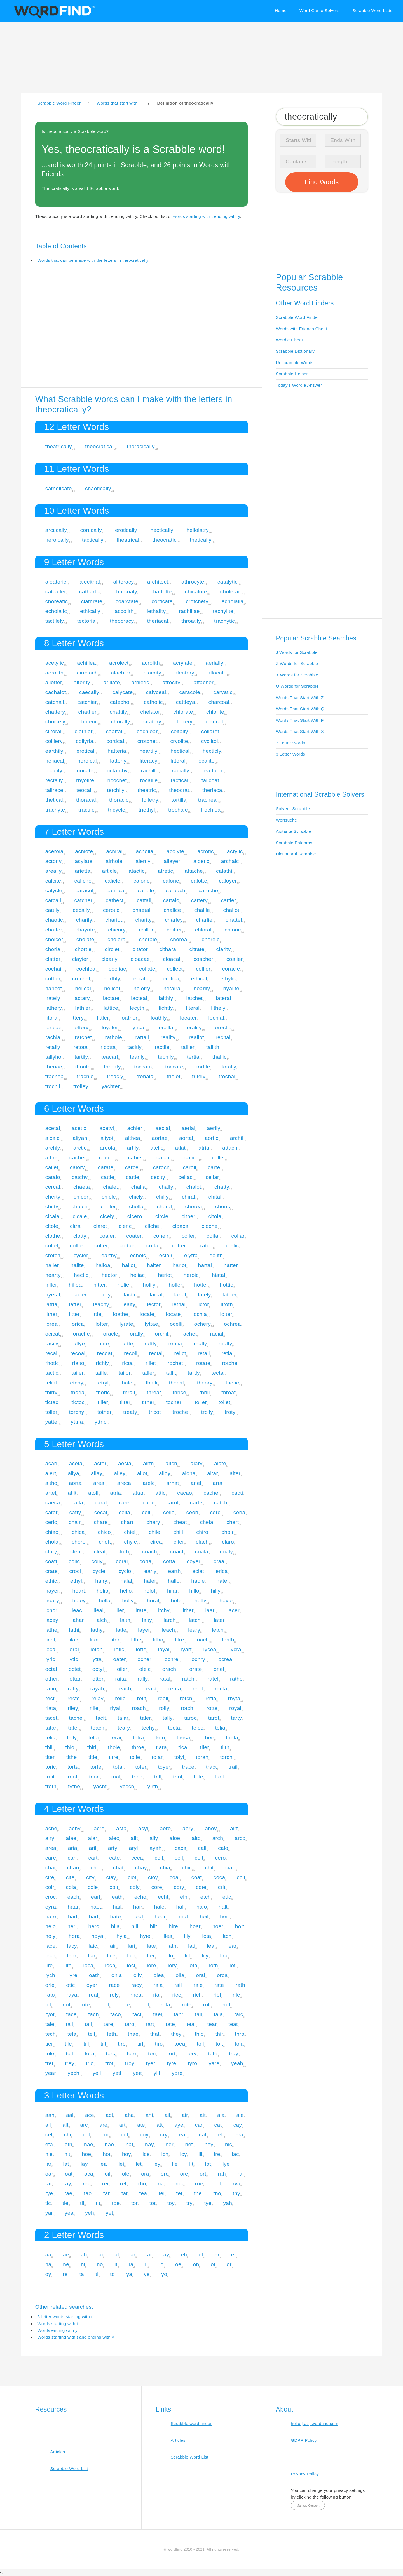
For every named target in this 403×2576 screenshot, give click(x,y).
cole (93, 1887)
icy (183, 2154)
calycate (123, 692)
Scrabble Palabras (294, 842)
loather (129, 1018)
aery (187, 1828)
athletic (140, 682)
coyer (193, 1561)
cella (124, 1512)
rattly (151, 1343)
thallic (219, 1057)
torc (110, 2053)
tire (122, 2044)
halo (201, 1907)
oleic (145, 1669)
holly (128, 1600)
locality (53, 770)
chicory (117, 930)
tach (93, 2014)
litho (158, 1640)
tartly (194, 1373)
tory (191, 2053)
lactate (111, 998)
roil (105, 2005)
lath (171, 1946)
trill (157, 1777)
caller (218, 1157)
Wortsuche (286, 820)
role (125, 2005)
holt (239, 1926)
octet (75, 1669)
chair (75, 1522)
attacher (204, 682)
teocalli (85, 790)
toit (219, 2044)
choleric (88, 722)
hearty (53, 1275)
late (151, 1946)
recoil (130, 1353)
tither (148, 1402)
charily (84, 920)
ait (203, 2115)
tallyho (53, 1057)
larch (169, 1620)
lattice (111, 1008)
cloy (153, 1877)
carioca (116, 890)
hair (137, 1907)
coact (176, 1551)
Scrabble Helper (292, 373)
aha (129, 2115)
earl (95, 1897)
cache (211, 1493)
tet (179, 2193)
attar (138, 1493)
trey (69, 2063)
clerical (214, 722)
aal (69, 2115)
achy (75, 1828)
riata (50, 1708)
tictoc (78, 1402)
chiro (202, 1532)
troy (129, 2063)
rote (186, 2005)
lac (235, 2154)
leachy (101, 1304)
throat (228, 1392)
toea (179, 2044)
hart (94, 1916)
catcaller (55, 592)
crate (51, 1571)
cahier (135, 1157)
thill (49, 1747)
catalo (52, 1177)
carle (149, 1503)
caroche (208, 890)
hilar (172, 1591)
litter (74, 1314)
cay (237, 2125)
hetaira (172, 988)
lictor (203, 1304)
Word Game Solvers (319, 10)
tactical (179, 780)
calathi (224, 871)
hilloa (75, 1285)
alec (114, 1838)
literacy (148, 761)
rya (236, 2183)
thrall (129, 1392)
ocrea (225, 1659)
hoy (126, 2154)
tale (49, 2024)
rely (114, 1995)
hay (149, 2144)
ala (220, 2115)
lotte (141, 1649)
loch (110, 1965)
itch (227, 1936)
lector (154, 1304)
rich (197, 1995)
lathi (74, 1630)
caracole (189, 692)
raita (120, 1679)
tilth (225, 1747)
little (96, 1314)
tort (171, 2053)
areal (99, 1483)
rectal (156, 1353)
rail (178, 1985)
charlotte (161, 592)
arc (84, 2125)
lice (111, 1956)
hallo (174, 1581)
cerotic (111, 910)
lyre (72, 1975)
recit (198, 1689)
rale (198, 1985)
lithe (136, 1640)
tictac (51, 1402)
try (189, 2203)
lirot (94, 1640)
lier (151, 1956)
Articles (57, 2451)
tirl (140, 2044)
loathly (159, 1018)
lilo (169, 1956)
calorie (171, 881)
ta (81, 2274)
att (159, 2125)
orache (81, 1334)
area (51, 1848)
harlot (179, 1265)
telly (72, 1737)
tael (157, 2014)
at (149, 2254)
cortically (91, 530)
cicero (134, 1216)
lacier (80, 1295)
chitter (174, 930)
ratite (103, 1343)
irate (141, 1610)
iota (206, 1936)
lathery (53, 1008)
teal (191, 2024)
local (51, 1649)
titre (113, 1757)
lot (208, 2164)
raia (158, 1985)
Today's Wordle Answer (299, 385)
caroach (175, 890)
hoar (195, 1926)
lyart (186, 1649)
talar (123, 1718)
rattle (127, 1343)
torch (226, 1757)
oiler (122, 1669)
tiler (204, 1747)
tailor (124, 1373)
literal (193, 1008)
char (96, 1867)
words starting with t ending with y (206, 216)
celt (199, 1858)
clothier (84, 731)
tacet (51, 1718)
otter (98, 1679)
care (50, 1858)
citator (140, 949)
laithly (166, 998)
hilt (153, 1926)
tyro (192, 2063)
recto (73, 1698)
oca (88, 2174)
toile (135, 1757)
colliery (54, 741)
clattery (183, 722)
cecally (81, 910)
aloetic (201, 861)
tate (170, 2024)
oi (213, 2264)
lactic (130, 1295)
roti (207, 2005)
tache (75, 1718)
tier (49, 2044)
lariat (180, 1295)
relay (98, 1698)
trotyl (231, 1412)
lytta (96, 1659)
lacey (51, 1620)
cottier (52, 979)
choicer (54, 939)
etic (226, 1897)
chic (187, 1867)
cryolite (179, 741)
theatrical (128, 540)
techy (148, 1728)
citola (215, 1216)
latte (121, 1630)
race (114, 1985)
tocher (173, 1402)
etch (205, 1897)
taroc (190, 1718)
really (200, 1343)
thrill (205, 1392)
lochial (216, 1018)
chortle (83, 949)
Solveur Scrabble (293, 808)
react (150, 1689)
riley (73, 1708)
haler (150, 1581)
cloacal (171, 959)
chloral (203, 930)
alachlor (120, 673)
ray (67, 2183)
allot (142, 1473)
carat (101, 1503)
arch (217, 1838)
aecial (163, 1128)
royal (235, 1708)
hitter (99, 1285)
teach (97, 1728)
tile (68, 2044)
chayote (85, 930)
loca (88, 1965)
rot (218, 2183)
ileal (99, 1610)
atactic (136, 871)
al (116, 2254)
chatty (221, 1187)
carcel (132, 1167)
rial (157, 1995)
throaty (112, 1067)
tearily (137, 1057)
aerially (214, 663)
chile (154, 1532)
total (118, 1767)
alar (92, 1838)
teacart (109, 1057)
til (82, 2203)
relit (141, 1698)
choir (228, 1532)
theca (183, 1737)
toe (116, 2203)
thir (219, 2034)
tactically (93, 540)
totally (229, 1067)
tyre (171, 2063)
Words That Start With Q (300, 708)
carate (105, 1167)
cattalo (171, 900)
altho (51, 1483)
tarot (213, 1718)
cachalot (55, 692)
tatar (51, 1728)
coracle (231, 969)
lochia (199, 1314)
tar (106, 2193)
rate (219, 1985)
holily (149, 1285)
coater (134, 1236)
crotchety (197, 601)
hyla (121, 1936)
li (146, 2264)
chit (209, 1867)
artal (218, 1483)
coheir (160, 1236)
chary (153, 1522)
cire (49, 1877)
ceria (239, 1512)
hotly (200, 1600)
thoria (78, 1392)
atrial (204, 1148)
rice (176, 1995)
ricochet (117, 780)
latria (51, 1304)
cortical (115, 741)
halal (126, 1581)
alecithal (89, 582)
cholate (85, 939)
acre (99, 1828)
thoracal (86, 800)
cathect (115, 900)
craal (220, 1561)
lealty (128, 1304)
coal (175, 1877)
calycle (53, 890)
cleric (125, 1226)
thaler (127, 1383)
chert (232, 1522)
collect (174, 969)
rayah (97, 1689)
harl (72, 1916)
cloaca (180, 1226)
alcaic (52, 1138)
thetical (54, 800)
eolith (216, 1255)
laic (93, 1946)
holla (105, 1600)
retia (210, 1698)
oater (119, 1659)
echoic (138, 1255)
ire (217, 2154)
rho (142, 2183)
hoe (86, 2154)
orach (169, 1669)
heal (138, 1916)
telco (197, 1728)
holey (78, 1600)
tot (152, 2203)
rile (236, 1995)
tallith (212, 1047)
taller (148, 1373)
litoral (52, 1018)
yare (214, 2063)
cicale (80, 1216)
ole (125, 2174)
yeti (117, 2073)
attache (194, 871)
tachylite (223, 611)
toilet (224, 1402)
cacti (237, 1493)
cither (188, 1216)
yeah (237, 2063)
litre (179, 1640)
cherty (52, 1197)
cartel (215, 1167)
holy (50, 1936)
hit (67, 2154)
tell (91, 2034)
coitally (179, 731)
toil (200, 2044)
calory (77, 1167)
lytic (73, 1659)
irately (52, 998)
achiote (84, 851)
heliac (137, 1275)
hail (117, 1907)
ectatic (141, 979)
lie (175, 2164)
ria (161, 2183)
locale (147, 1314)
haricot (53, 988)
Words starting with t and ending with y (75, 2337)
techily (166, 1057)
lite (68, 1965)
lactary (81, 998)
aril (93, 1848)
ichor (51, 1610)
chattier (87, 712)
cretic (232, 1246)
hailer (52, 1265)
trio (90, 2063)
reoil (163, 1698)
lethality (156, 611)
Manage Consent (307, 2505)
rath (240, 1985)
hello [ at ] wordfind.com (314, 2423)
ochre (171, 1659)
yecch (127, 1786)
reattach (212, 770)
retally (52, 1047)
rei (105, 2183)
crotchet (147, 741)
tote (212, 2053)
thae (133, 2034)
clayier (80, 959)
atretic (165, 871)
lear (231, 1946)
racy (136, 1985)
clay (111, 1877)
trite (198, 1777)
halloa (102, 1265)
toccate (174, 1067)
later (219, 1620)
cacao (184, 1493)
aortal (186, 1138)
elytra (191, 1255)
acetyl (106, 1128)
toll (69, 2053)
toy (171, 2203)
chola (51, 1542)
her (169, 2144)
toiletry (150, 800)
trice (137, 1777)
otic (70, 1985)
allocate (216, 673)
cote (201, 1887)
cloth (123, 1551)
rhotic (52, 1363)
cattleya (185, 702)
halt (223, 1907)
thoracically (141, 446)
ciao (230, 1867)
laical (156, 1295)
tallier (188, 1047)
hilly (216, 1591)
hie (49, 2154)
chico (104, 1532)
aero (165, 1828)
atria (115, 1493)
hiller (51, 1285)
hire (173, 1926)
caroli (189, 1167)
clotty (79, 1236)
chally (166, 1187)
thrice (179, 1392)
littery (77, 1018)
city (90, 1877)
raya (72, 1995)
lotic (119, 1649)
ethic (51, 1581)
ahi (149, 2115)
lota (192, 1965)
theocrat (179, 790)
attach (229, 1148)
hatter (231, 1265)
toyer (164, 1767)
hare (51, 1916)
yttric (100, 1422)
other (51, 1679)
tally (168, 1718)
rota (165, 2005)
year (50, 2073)
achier (134, 1128)
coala (201, 1551)
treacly (115, 1076)
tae (68, 2193)
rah (222, 2174)
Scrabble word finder (191, 2423)
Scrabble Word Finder (297, 317)
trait (50, 1777)
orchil (161, 1334)
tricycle (116, 810)
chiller (146, 930)
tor (134, 2203)
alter (235, 1473)
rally (143, 1679)
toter (140, 1767)
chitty (51, 1206)
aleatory (184, 673)
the (198, 2193)
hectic (81, 1275)
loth (213, 1965)
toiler (201, 1402)
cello (169, 1512)
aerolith (54, 673)
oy (48, 2274)
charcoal (218, 702)
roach (139, 1708)
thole (114, 1747)
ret (123, 2183)
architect (157, 582)
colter (101, 1246)
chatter (53, 930)
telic (50, 1737)
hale (159, 1907)
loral (73, 1649)
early (150, 1571)
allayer (172, 861)
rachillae (189, 611)
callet (51, 1167)
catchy (80, 1177)
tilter (125, 1402)
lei (121, 2164)
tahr (178, 2014)
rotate (203, 1363)
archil (236, 1138)
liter (115, 1640)
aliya (73, 1473)
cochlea (85, 969)
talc (239, 2014)
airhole (114, 861)
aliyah (80, 1138)
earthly (112, 979)
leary (194, 1630)
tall (88, 2024)
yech (73, 2073)
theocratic (165, 540)
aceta (75, 1463)
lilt (187, 1956)
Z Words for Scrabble (297, 663)
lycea (209, 1649)
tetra (138, 1737)
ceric (51, 1522)
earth (174, 1571)
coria (145, 1561)
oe (178, 2264)
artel (50, 1493)
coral (122, 1561)
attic (160, 1493)
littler (103, 1018)
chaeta (81, 1187)
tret (49, 2063)
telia (220, 1728)
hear (160, 1916)
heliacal (54, 761)
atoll (93, 1493)
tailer (78, 1373)
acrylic (235, 851)
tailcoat (210, 780)
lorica (77, 1324)
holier (124, 1285)
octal (51, 1669)
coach (149, 1551)
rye (49, 2193)
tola (239, 2044)
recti (50, 1698)
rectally (54, 780)
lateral (223, 998)
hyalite (231, 988)
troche (180, 1412)
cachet (77, 1157)
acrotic (205, 851)
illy (187, 1936)
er (217, 2254)
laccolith (123, 611)
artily (133, 1148)
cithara (168, 949)
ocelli (176, 1324)
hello (126, 1591)
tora (89, 2053)
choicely (55, 722)
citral (76, 1226)
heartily (148, 751)
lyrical (138, 1027)
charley (174, 920)
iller (119, 1610)
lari (131, 1946)
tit (98, 2203)
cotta (169, 1561)
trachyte (55, 810)
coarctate (127, 601)
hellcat (112, 988)
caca (180, 1848)
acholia (144, 851)
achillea (86, 663)
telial (51, 1383)
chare (101, 1522)
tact (136, 2014)
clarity (223, 949)
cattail (144, 900)
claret (100, 1226)
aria (72, 1848)
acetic (79, 1128)
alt (65, 2125)
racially (180, 770)
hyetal (52, 1295)
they (176, 2034)
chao (73, 1867)
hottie (226, 1285)
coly (135, 1887)
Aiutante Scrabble (293, 831)
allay (96, 1473)
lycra (235, 1649)
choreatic (56, 601)
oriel (219, 1669)
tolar (157, 1757)
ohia (116, 1975)
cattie (107, 1177)
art (122, 2125)
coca (219, 1877)
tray (233, 2053)
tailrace (54, 790)
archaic (230, 861)
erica (222, 1571)
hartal (205, 1265)
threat (154, 1392)
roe (199, 2183)
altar (212, 1473)
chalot (193, 1187)
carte (196, 1503)
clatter (52, 959)
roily (164, 1708)
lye (225, 2164)
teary (124, 1728)
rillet (151, 1363)
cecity (158, 1177)
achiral (114, 851)
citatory (152, 722)
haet (95, 1907)
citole (51, 1226)
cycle (99, 1571)
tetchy (76, 1383)
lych (50, 1975)
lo (161, 2264)
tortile (203, 1067)
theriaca (212, 790)
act (109, 2115)
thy (236, 2193)
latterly (118, 761)
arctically (56, 530)
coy (144, 2135)
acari (51, 1463)
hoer (218, 1926)
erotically (126, 530)
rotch (187, 1708)
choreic (211, 939)
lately (204, 1295)
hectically (161, 530)
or (229, 2264)
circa (156, 1542)
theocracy (122, 621)
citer (179, 1542)
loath (228, 1640)
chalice (172, 910)
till (86, 2044)
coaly (226, 1551)
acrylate (183, 663)
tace (71, 2014)
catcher (83, 900)
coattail (114, 731)
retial (227, 1353)
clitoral (53, 731)
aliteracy (123, 582)
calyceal (156, 692)
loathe (120, 1314)
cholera (116, 939)
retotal (81, 1047)
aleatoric (55, 582)
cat (218, 2125)
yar (49, 2213)
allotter (53, 682)
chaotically (98, 488)
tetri (160, 1737)
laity (147, 1620)
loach (202, 1640)
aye (178, 2125)
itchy (164, 1610)
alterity (82, 682)
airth (148, 1463)
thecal (176, 1383)
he (66, 2264)
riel (217, 1995)
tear (212, 2024)
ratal (165, 1679)
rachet (189, 1334)
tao (88, 2193)
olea (159, 1975)
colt (113, 1887)
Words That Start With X (300, 731)
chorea (193, 1206)
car (199, 2125)
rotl (226, 2005)
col (86, 2135)
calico (191, 1157)
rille (94, 1708)
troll (219, 1777)
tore (131, 2053)
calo (223, 1848)
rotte (212, 1708)
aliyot (107, 1138)
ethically (90, 611)
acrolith (151, 663)
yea (69, 2213)
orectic (223, 1027)
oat (69, 2174)
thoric (103, 1392)
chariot (114, 920)
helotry (141, 988)
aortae (160, 1138)
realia (175, 1343)
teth (111, 2034)
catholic (153, 702)
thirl (91, 1747)
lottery (80, 1027)
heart (78, 1591)
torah (202, 1757)
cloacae (140, 959)
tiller (103, 1402)
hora (74, 1936)
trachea (54, 1076)
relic (120, 1698)
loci (131, 1965)
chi (67, 2135)
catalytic (227, 582)
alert (50, 1473)
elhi (184, 1897)
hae (88, 2144)
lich (131, 1956)
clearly (109, 959)
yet (109, 2213)
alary (197, 1463)
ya (129, 2274)
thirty (51, 1392)
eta (49, 2144)
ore (184, 2174)
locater (188, 1018)
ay (166, 2254)
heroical (87, 761)
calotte (199, 881)
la (131, 2264)
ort (203, 2174)
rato (50, 1995)
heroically (57, 540)
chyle (130, 1542)
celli (147, 1512)
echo (140, 1897)
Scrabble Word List (69, 2468)
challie (202, 910)
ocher (144, 1659)
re (65, 2274)
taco (115, 2014)
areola (107, 1148)
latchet (194, 998)
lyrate (126, 1324)
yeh (89, 2213)
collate (147, 969)
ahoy (211, 1828)
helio (102, 1591)
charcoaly (125, 592)
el (201, 2254)
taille (101, 1373)
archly (52, 1148)
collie (76, 1246)
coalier (234, 959)
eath (117, 1897)
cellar (212, 1177)
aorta (75, 1483)
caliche (83, 881)
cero (220, 1858)
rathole (113, 1037)
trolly (207, 1412)
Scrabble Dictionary (295, 351)
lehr (71, 1956)
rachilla (149, 770)
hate (115, 1916)
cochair (54, 969)
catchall (54, 702)
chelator (150, 712)
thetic (232, 1383)
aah (50, 2115)
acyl (143, 1828)
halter (154, 1265)
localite (206, 761)
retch (186, 1698)
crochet (81, 979)
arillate (111, 682)
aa (48, 2254)
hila (115, 1926)
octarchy (117, 770)
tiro (159, 2044)
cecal (100, 1512)
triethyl (147, 810)
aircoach (87, 673)
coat (196, 1877)
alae (71, 1838)
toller (51, 1412)
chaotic (54, 920)
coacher (203, 959)
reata (174, 1689)
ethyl (76, 1581)
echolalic (56, 611)
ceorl (192, 1512)
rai (241, 2174)
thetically (201, 540)
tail (198, 2014)
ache (51, 1828)
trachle (85, 1076)
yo (164, 2274)
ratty (73, 1689)
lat (66, 2164)
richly (102, 1363)
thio (199, 2034)
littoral (178, 761)
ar (132, 2254)
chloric (233, 930)
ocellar (167, 1027)
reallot (196, 1037)
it (115, 2264)
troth (51, 1786)
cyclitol (209, 741)
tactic (51, 1373)
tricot (155, 1412)
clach (202, 1542)
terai (115, 1737)
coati (51, 1561)
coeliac (117, 969)
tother (104, 1412)
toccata (143, 1067)
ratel (213, 1679)
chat (118, 1867)
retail (204, 1353)
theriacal (157, 621)
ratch (188, 1679)
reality (168, 1037)
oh (196, 2264)
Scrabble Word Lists (372, 10)
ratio (50, 1689)
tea (143, 2193)
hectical (180, 751)
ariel (196, 1483)
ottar (75, 1679)
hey (209, 2144)
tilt (103, 2044)
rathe (236, 1679)
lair (112, 1946)
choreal (179, 939)
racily (51, 1343)
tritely (198, 1076)
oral (200, 1975)
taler (145, 1718)
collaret (210, 731)
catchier (87, 702)
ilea (168, 1936)
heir (224, 1916)
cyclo (124, 1571)
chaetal (142, 910)
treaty (130, 1412)
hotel (177, 1600)
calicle (112, 881)
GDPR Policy (304, 2440)
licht (50, 1640)
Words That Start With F (300, 720)
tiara (161, 1747)
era (239, 2135)
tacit (101, 1718)
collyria (84, 741)
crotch (52, 1255)
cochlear (147, 731)
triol (177, 1777)
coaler (107, 1236)
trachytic (224, 621)
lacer (234, 1610)
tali (69, 2024)
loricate (84, 770)
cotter (179, 1246)
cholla (136, 1206)
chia (165, 1867)
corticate (162, 601)
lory (172, 1965)
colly (97, 1561)
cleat (100, 1551)
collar (238, 1236)
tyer (150, 2063)
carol (172, 1503)
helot (149, 1591)
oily (137, 1975)
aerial (188, 1128)
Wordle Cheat (289, 340)
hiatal (218, 1275)
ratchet (83, 1037)
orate (195, 1669)
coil (241, 1877)
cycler (81, 1255)
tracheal (208, 800)
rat (48, 2183)
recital (222, 1037)
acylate (84, 861)
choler (108, 1206)
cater (51, 1512)
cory (179, 1887)
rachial (53, 1037)
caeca (52, 1503)
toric (50, 1767)
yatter (52, 1422)
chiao (51, 1532)
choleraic (231, 592)
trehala (145, 1076)
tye (207, 2203)
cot (124, 2135)
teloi (93, 1737)
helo (50, 1926)
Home (281, 10)
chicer (81, 1197)
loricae (53, 1027)
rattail (142, 1037)
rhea (136, 1995)
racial (216, 1334)
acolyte (175, 851)
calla (77, 1503)
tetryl (103, 1383)
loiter (226, 1314)
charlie (204, 920)
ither (188, 1610)
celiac (185, 1177)
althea (132, 1138)
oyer (91, 1985)
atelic (156, 1148)
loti (233, 1965)
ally (153, 1838)
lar (48, 2164)
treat (72, 1777)
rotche (229, 1363)
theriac (53, 1067)
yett (137, 2073)
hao (109, 2144)
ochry (198, 1659)
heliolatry (197, 530)
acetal (52, 1128)
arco (240, 1838)
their (208, 1737)
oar (49, 2174)
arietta (82, 871)
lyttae (151, 1324)
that (155, 2034)
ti (97, 2274)
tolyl (179, 1757)
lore (151, 1965)
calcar (163, 1157)
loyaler (110, 1027)
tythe (74, 1786)
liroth (227, 1304)
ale (239, 2115)
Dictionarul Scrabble (296, 853)
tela (71, 2034)
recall (52, 1353)
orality (194, 1027)
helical (83, 988)
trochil (52, 1086)
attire (51, 1157)
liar (91, 1956)
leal (211, 1946)
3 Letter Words (290, 754)
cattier (228, 900)
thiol (70, 1747)
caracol (84, 890)
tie (65, 2203)
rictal (128, 1363)
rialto (78, 1363)
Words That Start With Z (300, 697)
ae (66, 2254)
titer (50, 1757)
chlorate (183, 712)
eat (203, 2135)
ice (145, 2154)
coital (213, 1236)
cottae (127, 1246)
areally (53, 871)
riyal (115, 1708)
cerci (216, 1512)
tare (108, 2024)
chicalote (196, 592)
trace (188, 1767)
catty (75, 1512)
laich (101, 1620)
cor (105, 2135)
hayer (52, 1591)
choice (80, 1206)
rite (86, 2005)
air (185, 2115)
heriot (165, 1275)
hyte (145, 1936)
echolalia (232, 601)
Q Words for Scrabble (297, 686)
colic (74, 1561)
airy (49, 1838)
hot (107, 2154)
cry (163, 2135)
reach (124, 1689)
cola (71, 1887)
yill (157, 2073)
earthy (109, 1255)
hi (83, 2264)
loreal (52, 1324)
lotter (101, 1324)
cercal (52, 1187)
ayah (155, 1848)
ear (183, 2135)
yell (97, 2073)
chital (215, 1197)
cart (92, 1858)
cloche (209, 1226)
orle (50, 1985)
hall (180, 1907)
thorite (83, 1067)
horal (153, 1600)
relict (180, 1353)
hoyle (226, 1600)
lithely (218, 1008)
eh (184, 2254)
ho (100, 2264)
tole (49, 2053)
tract (211, 1767)
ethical (199, 979)
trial (115, 1777)
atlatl (181, 1148)
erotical (85, 751)
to (112, 2274)
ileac (76, 1610)
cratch (204, 1246)
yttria (77, 1422)
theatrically (58, 446)
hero (94, 1926)
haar (73, 1907)
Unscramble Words (295, 362)
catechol (120, 702)
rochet (175, 1363)
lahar (77, 1620)
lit (191, 2164)
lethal (179, 1304)
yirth (152, 1786)
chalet (110, 1187)
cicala (52, 1216)
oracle (110, 1334)
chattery (55, 712)
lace (50, 1946)
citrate (197, 949)
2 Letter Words (290, 742)
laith (125, 1620)
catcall (53, 900)
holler (175, 1285)
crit (222, 1887)
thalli (151, 1383)
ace (89, 2115)
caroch (161, 1167)
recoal (77, 1353)
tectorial (87, 621)
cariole (146, 890)
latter (75, 1304)
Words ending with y (57, 2330)
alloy (164, 1473)
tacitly (134, 1047)
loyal (164, 1649)
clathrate (91, 601)
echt (163, 1897)
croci (75, 1571)
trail (232, 1767)
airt (234, 1828)
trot (109, 2063)
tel (162, 2193)
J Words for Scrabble (297, 652)
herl (72, 1926)
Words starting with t (57, 2323)
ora (145, 2174)
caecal (107, 1157)
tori (152, 2053)
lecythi (138, 1008)
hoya (97, 1936)
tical (184, 1747)
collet (51, 1246)
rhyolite (85, 780)
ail (167, 2115)
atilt (72, 1493)
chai (50, 1867)
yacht (99, 1786)
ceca (137, 1858)
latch (195, 1620)
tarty (236, 1718)
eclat (198, 1571)
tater (73, 1728)
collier (203, 969)
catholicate (58, 488)
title (92, 1757)
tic (48, 2203)
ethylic (228, 979)
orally (136, 1334)
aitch (171, 1463)
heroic (191, 1275)
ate (141, 2125)
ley (156, 2164)
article (109, 871)
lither (51, 1314)
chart (127, 1522)
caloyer (228, 881)
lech (50, 1956)
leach (168, 1630)
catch (220, 1503)
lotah (97, 1649)
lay (84, 2164)
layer (144, 1630)
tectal (218, 1373)
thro (239, 2034)
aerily (213, 1128)
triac (94, 1777)
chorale (148, 939)
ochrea (232, 1324)
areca (124, 1483)
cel (48, 2135)
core (156, 1887)
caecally (89, 692)
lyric (50, 1659)
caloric (141, 881)
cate (114, 1858)
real (93, 1995)
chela (206, 1522)
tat (124, 2193)
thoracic (119, 800)
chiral (188, 1197)
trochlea (211, 810)
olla (180, 1975)
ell (221, 2135)
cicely (107, 1216)
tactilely (54, 621)
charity (143, 920)
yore (177, 2073)
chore (78, 1542)
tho (217, 2193)
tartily (81, 1057)
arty (112, 1848)
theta (232, 1737)
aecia (124, 1463)
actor (100, 1463)
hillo (194, 1591)
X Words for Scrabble (297, 675)
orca (222, 1975)
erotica (171, 979)
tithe (71, 1757)
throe (138, 1747)
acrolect (119, 663)
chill (178, 1532)
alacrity (152, 673)
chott (105, 1542)
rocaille (149, 780)
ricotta (108, 1047)
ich (164, 2154)
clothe (52, 1236)
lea (103, 2164)
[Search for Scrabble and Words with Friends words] (322, 116)
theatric (147, 790)
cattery (199, 900)
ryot (50, 2014)
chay (141, 1867)
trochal (227, 1076)
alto (196, 1838)
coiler (188, 1236)
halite (77, 1265)
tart (150, 2024)
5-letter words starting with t (64, 2316)
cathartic (89, 592)
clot (132, 1877)
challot (231, 910)
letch (218, 1630)
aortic (212, 1138)
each (73, 1897)
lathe (51, 1630)
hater (222, 1581)
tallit (171, 1373)
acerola (54, 851)
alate (220, 1463)
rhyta (234, 1698)
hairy (101, 1581)
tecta (174, 1728)
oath (94, 1975)
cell (179, 1858)
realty (225, 1343)
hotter (201, 1285)
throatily (191, 621)
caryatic (223, 692)
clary (51, 1551)
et (233, 2254)
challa (138, 1187)
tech (50, 2034)
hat (129, 2144)
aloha (188, 1473)
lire (49, 1965)
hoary (52, 1600)
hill (134, 1926)
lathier (82, 1008)
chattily (118, 712)
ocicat (52, 1334)
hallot (128, 1265)
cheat (180, 1522)
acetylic (54, 663)
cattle (132, 1177)
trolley (80, 1086)
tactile (162, 1047)
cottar (153, 1246)
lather (230, 1295)
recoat (105, 1353)
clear (76, 1551)
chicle (109, 1197)
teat (233, 2024)
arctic (80, 1148)
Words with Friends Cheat (301, 328)
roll (145, 2005)
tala (218, 2014)
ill (200, 2154)
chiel (129, 1532)
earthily (54, 751)
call (202, 1848)
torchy (76, 1412)
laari (210, 1610)
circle (161, 1216)
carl (72, 1858)
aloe (175, 1838)
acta (121, 1828)
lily (205, 1956)
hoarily (202, 988)
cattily (52, 910)
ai (101, 2254)
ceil (158, 1858)
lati (191, 1946)
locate (173, 1314)
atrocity (171, 682)
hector (109, 1275)
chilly (162, 1197)
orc (164, 2174)
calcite (53, 881)
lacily (104, 1295)
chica (78, 1532)
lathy (97, 1630)
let (139, 2164)
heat (182, 1916)
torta (73, 1767)
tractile (86, 810)
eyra (50, 1907)
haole (198, 1581)
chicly (136, 1197)
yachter (111, 1086)
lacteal (139, 998)
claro (228, 1542)
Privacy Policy (305, 2473)
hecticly (212, 751)
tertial (194, 1057)
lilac (73, 1640)
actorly (53, 861)
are (103, 2125)
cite (70, 1877)
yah (227, 2203)
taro (129, 2024)
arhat (173, 1483)
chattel (234, 920)
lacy (72, 1946)
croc (50, 1897)
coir (49, 1887)
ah (84, 2254)
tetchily (115, 790)
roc (179, 2183)
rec (87, 2183)
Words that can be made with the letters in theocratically (92, 260)
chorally (120, 722)
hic (228, 2144)
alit (134, 1838)
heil (204, 1916)
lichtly (166, 1008)
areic (149, 1483)
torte (95, 1767)
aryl (133, 1848)
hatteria (117, 751)
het (189, 2144)
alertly (142, 861)
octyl (98, 1669)
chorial (53, 949)
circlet (112, 949)
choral (164, 1206)
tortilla (179, 800)
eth (68, 2144)
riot (67, 2005)
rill (48, 2005)
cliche (152, 1226)
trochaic (178, 810)
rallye (78, 1343)
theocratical (99, 446)
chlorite (215, 712)
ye (147, 2274)
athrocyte (192, 582)
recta (221, 1689)
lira (224, 1956)
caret (125, 1503)
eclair (166, 1255)
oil (107, 2174)
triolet (174, 1076)
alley (119, 1473)
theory (204, 1383)
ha (48, 2264)
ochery (202, 1324)
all (48, 2125)
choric (222, 1206)
